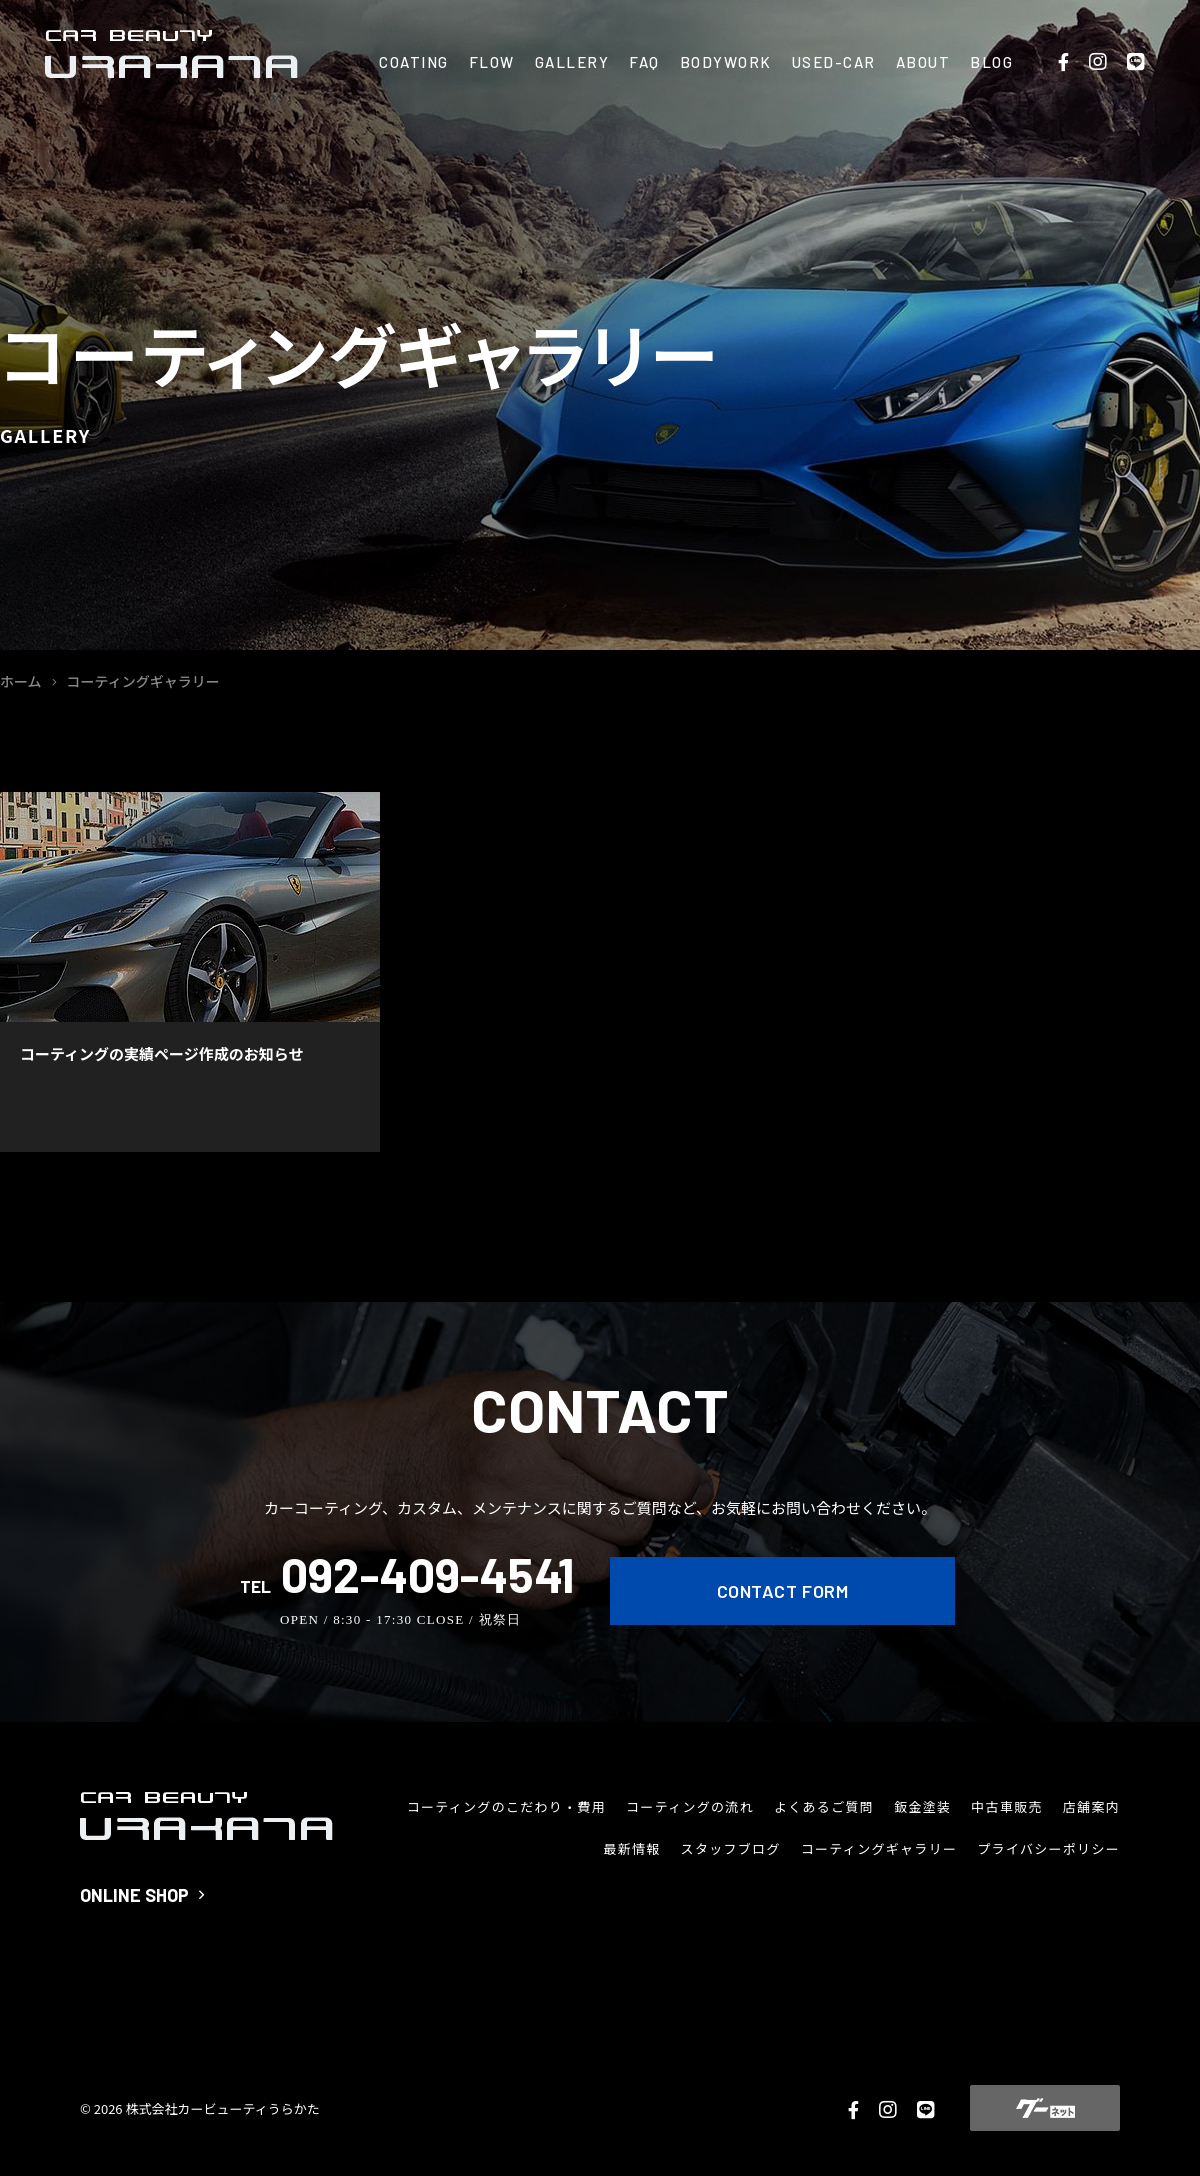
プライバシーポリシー (1048, 1848)
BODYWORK (726, 62)
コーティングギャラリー (879, 1848)
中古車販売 (1007, 1806)
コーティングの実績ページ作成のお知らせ (162, 1053)
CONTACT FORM (782, 1591)
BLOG (991, 62)
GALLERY (572, 62)
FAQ (644, 62)
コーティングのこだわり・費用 (506, 1806)
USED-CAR (834, 62)
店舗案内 (1091, 1806)
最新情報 (631, 1848)
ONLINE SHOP (142, 1895)
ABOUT (923, 62)
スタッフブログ (731, 1848)
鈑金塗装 (922, 1806)
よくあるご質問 (824, 1806)
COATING (414, 62)
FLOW (492, 62)
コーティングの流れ (690, 1806)
